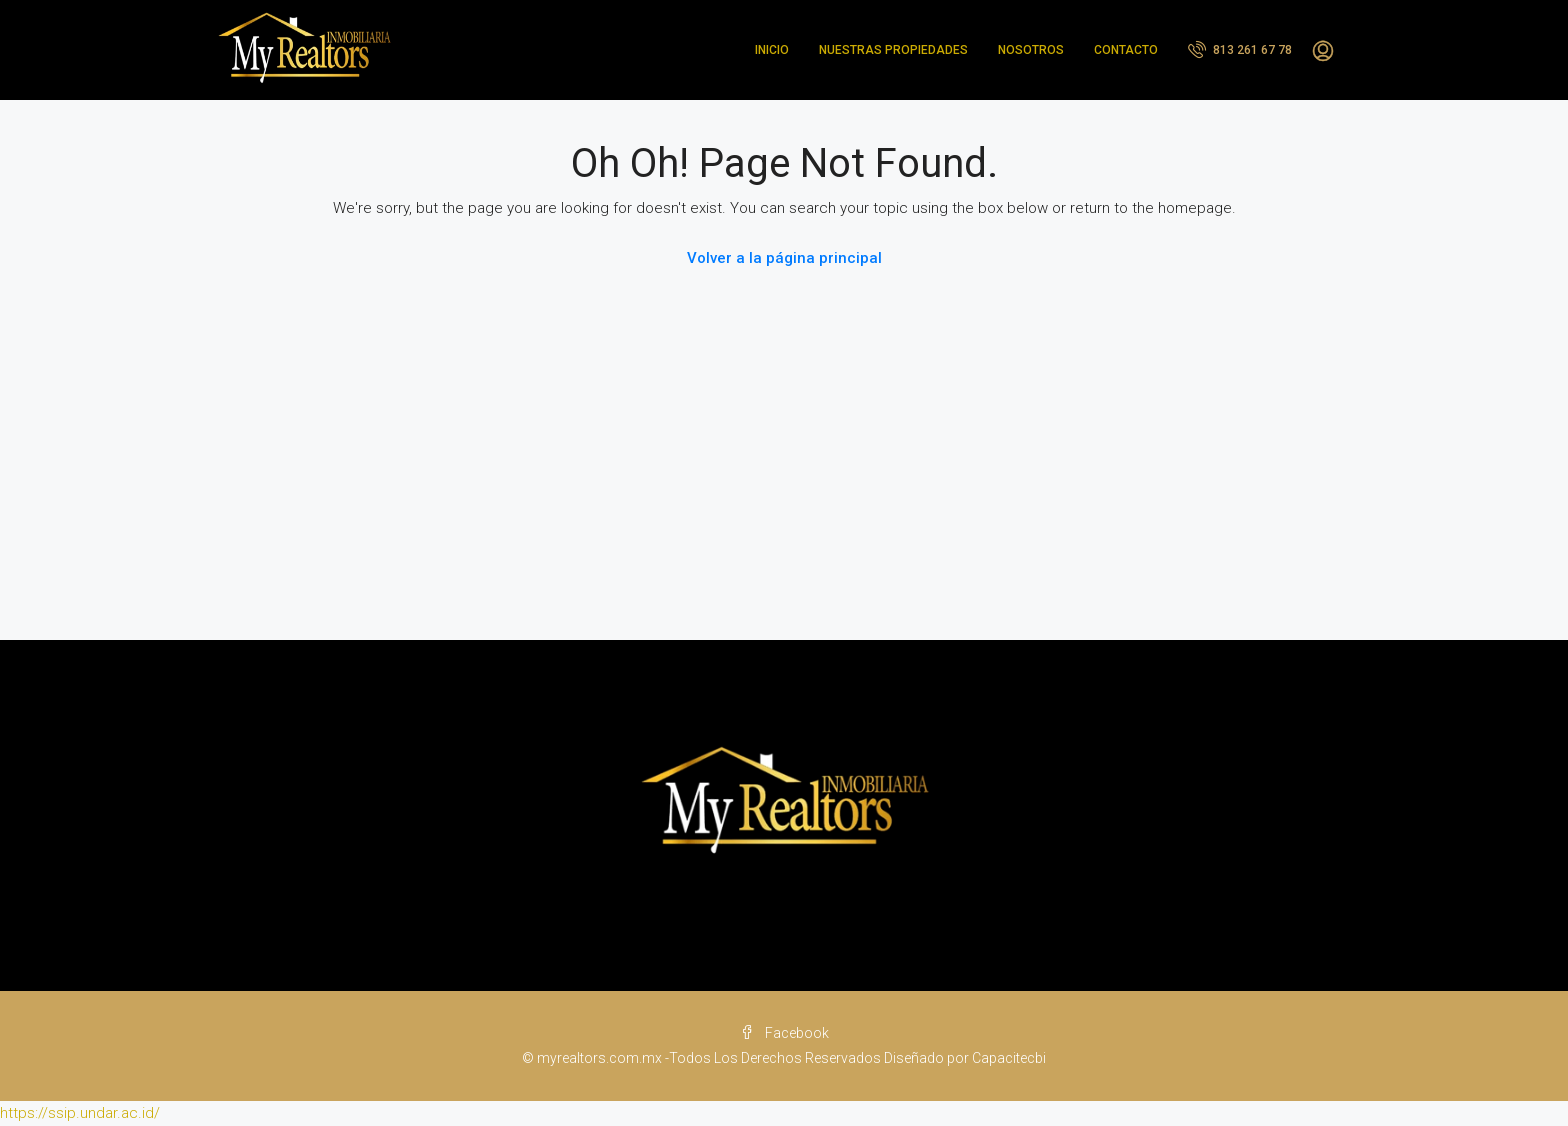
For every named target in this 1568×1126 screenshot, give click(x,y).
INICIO (772, 50)
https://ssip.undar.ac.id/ (80, 1113)
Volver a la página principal (784, 258)
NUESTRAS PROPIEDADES (893, 50)
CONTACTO (1126, 50)
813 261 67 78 (1240, 49)
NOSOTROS (1031, 50)
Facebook (784, 1033)
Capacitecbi (1009, 1058)
